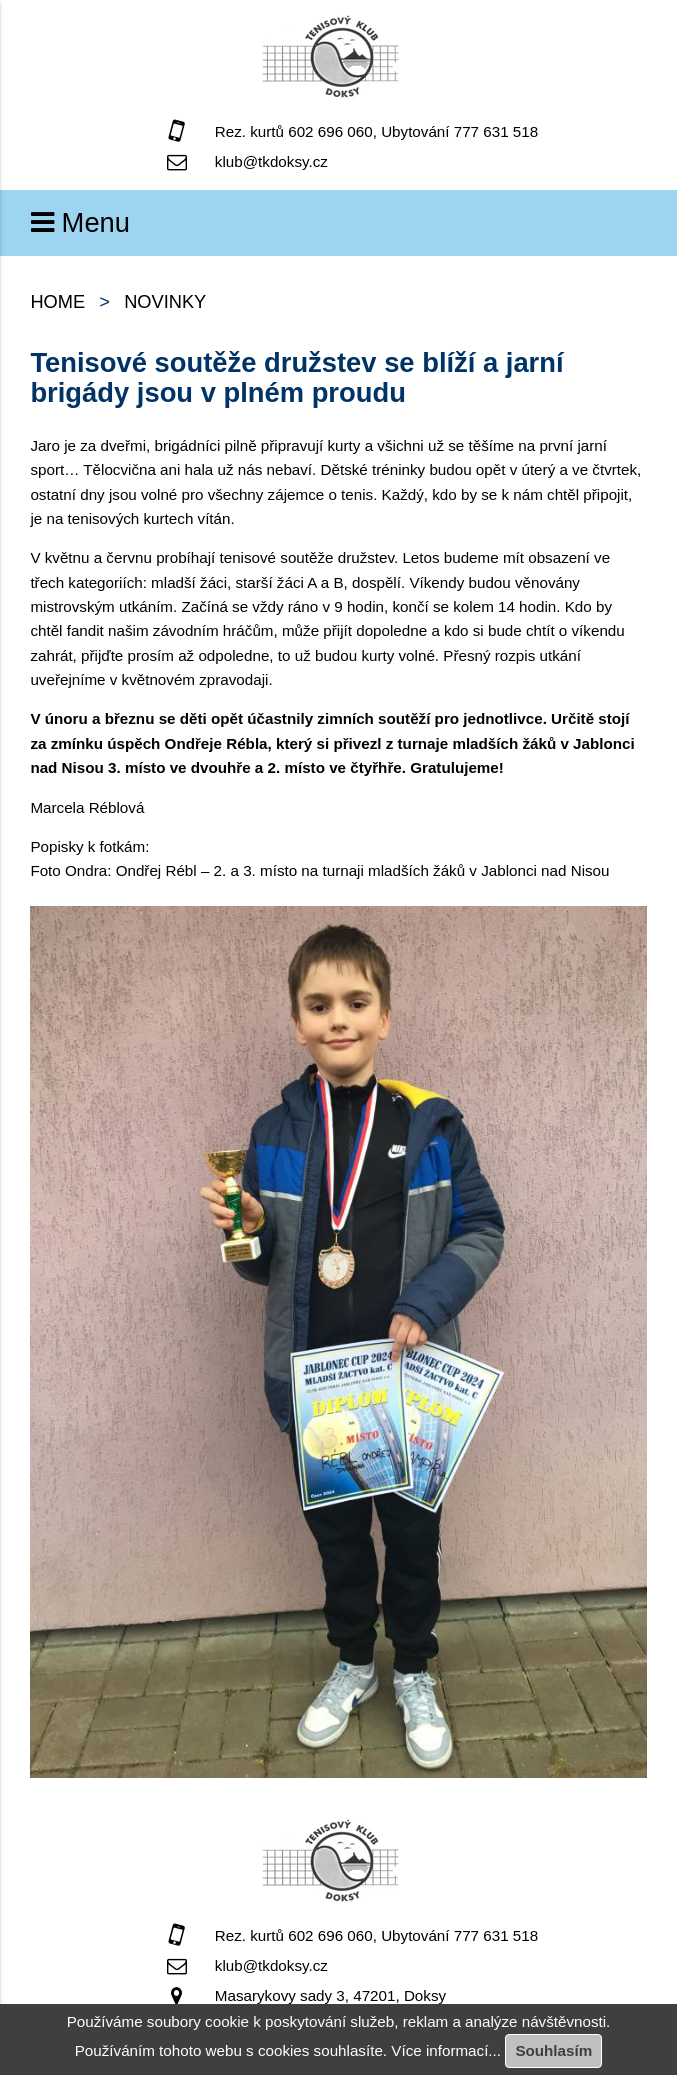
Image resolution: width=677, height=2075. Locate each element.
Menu (80, 222)
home (57, 301)
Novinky (165, 301)
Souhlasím (553, 2050)
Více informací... (446, 2050)
